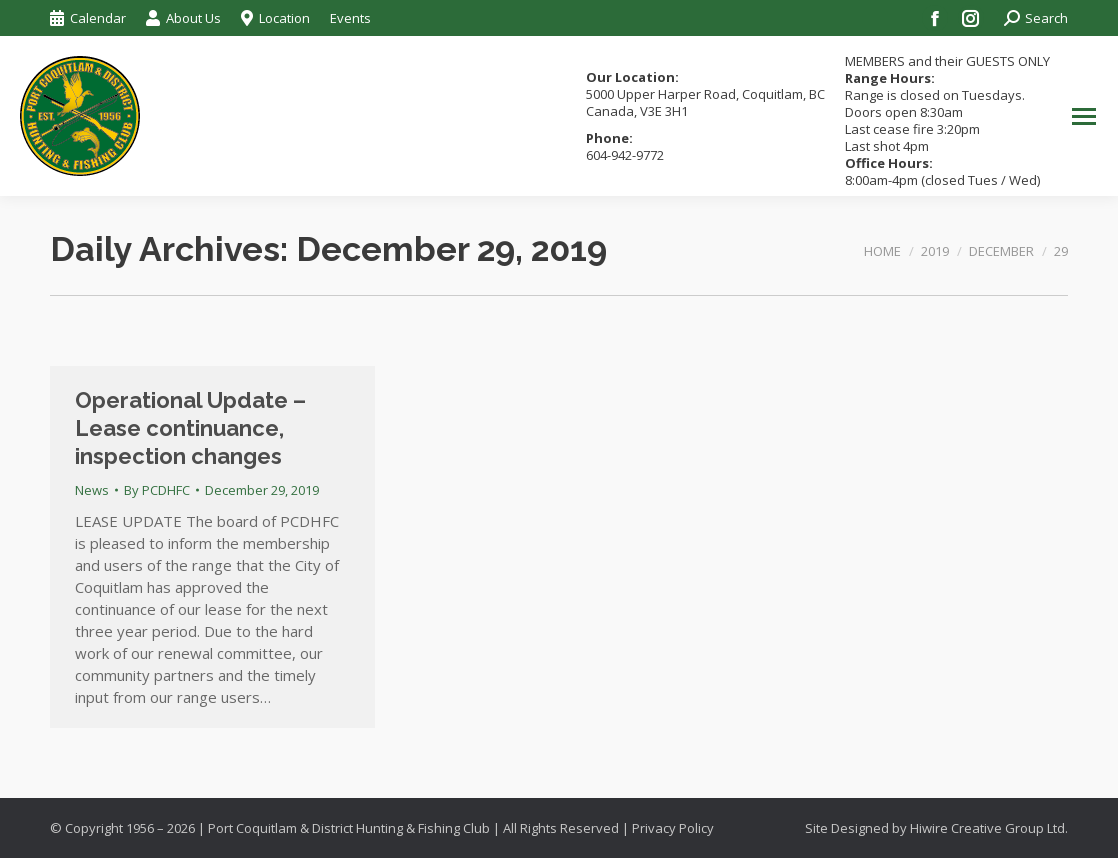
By (157, 490)
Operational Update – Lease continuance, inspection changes (190, 428)
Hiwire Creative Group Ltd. (989, 828)
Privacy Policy (673, 828)
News (92, 490)
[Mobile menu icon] (1084, 116)
